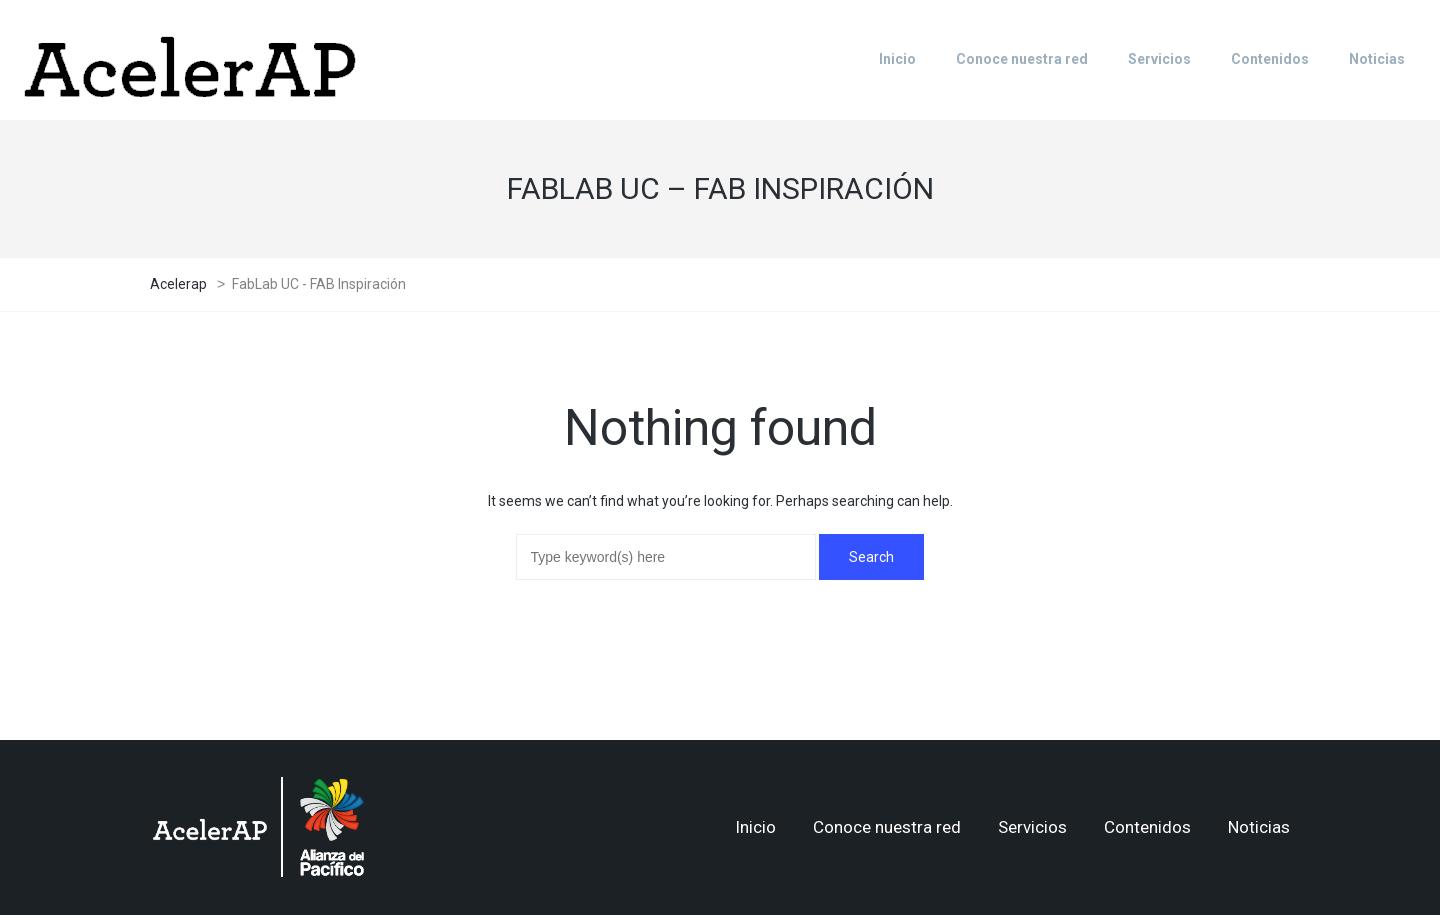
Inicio (755, 827)
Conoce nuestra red (887, 827)
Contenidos (1147, 827)
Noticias (1259, 827)
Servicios (1032, 827)
